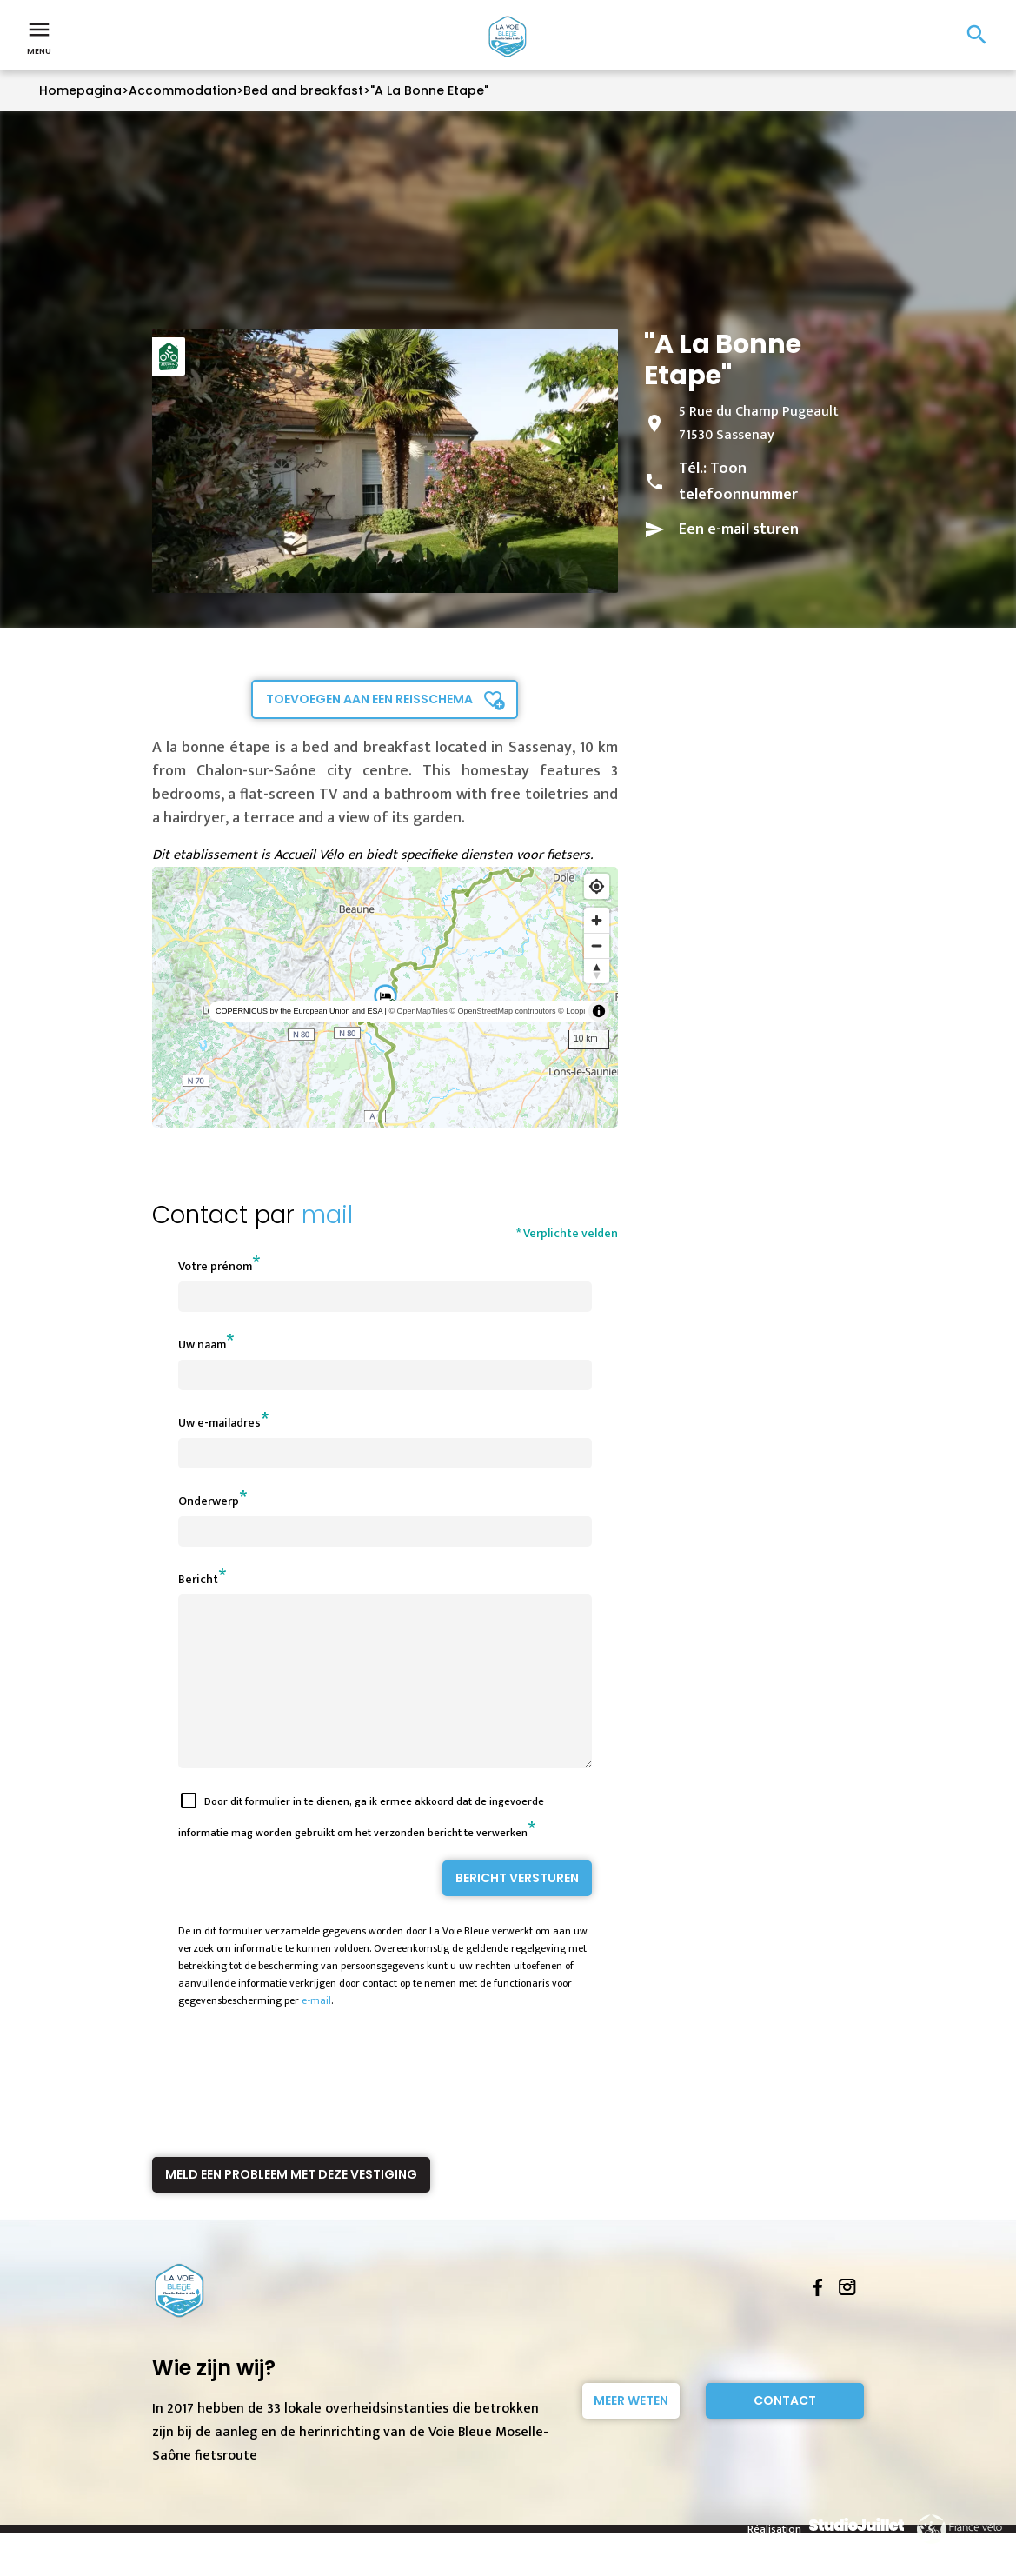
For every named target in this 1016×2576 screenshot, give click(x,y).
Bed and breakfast (303, 90)
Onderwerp (208, 1501)
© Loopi (571, 1011)
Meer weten (631, 2431)
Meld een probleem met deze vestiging (291, 2205)
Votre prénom (215, 1266)
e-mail (316, 2031)
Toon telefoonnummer (738, 482)
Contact (785, 2431)
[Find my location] (596, 886)
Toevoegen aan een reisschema (369, 699)
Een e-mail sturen (739, 529)
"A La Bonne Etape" (429, 90)
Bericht (198, 1579)
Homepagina (80, 90)
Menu (39, 37)
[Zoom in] (596, 920)
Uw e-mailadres (219, 1423)
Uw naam (202, 1345)
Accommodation (182, 90)
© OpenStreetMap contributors (502, 1011)
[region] (385, 997)
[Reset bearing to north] (596, 970)
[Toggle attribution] (598, 1011)
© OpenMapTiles (417, 1011)
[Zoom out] (596, 945)
